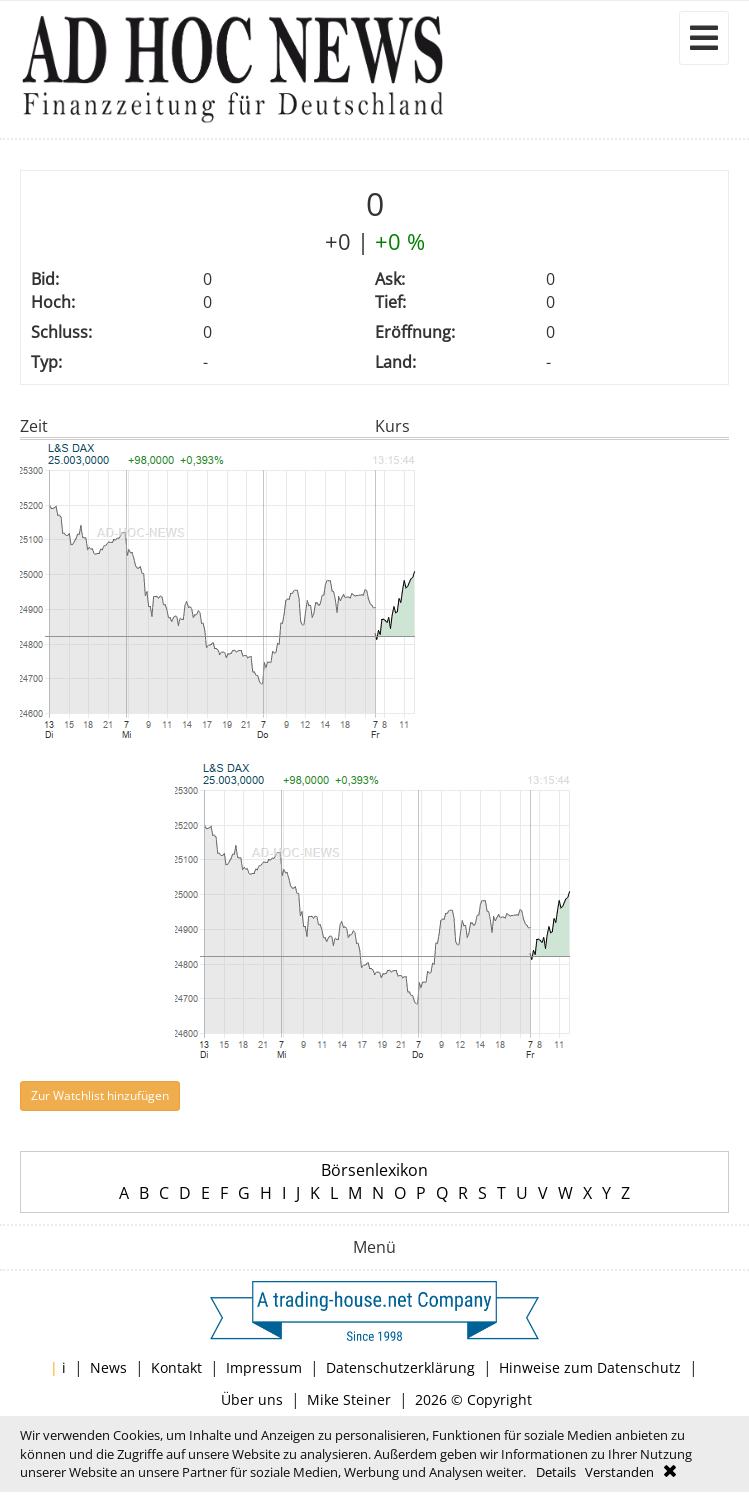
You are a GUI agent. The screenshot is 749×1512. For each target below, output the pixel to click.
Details (556, 1472)
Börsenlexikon (374, 1170)
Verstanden (619, 1472)
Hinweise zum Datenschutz (590, 1367)
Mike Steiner (349, 1399)
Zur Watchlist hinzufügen (100, 1095)
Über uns (252, 1399)
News (108, 1367)
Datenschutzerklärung (400, 1367)
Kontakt (176, 1367)
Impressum (264, 1367)
